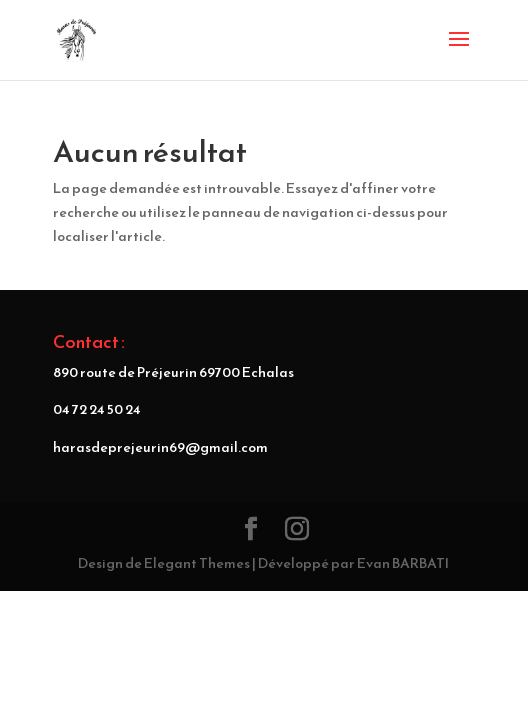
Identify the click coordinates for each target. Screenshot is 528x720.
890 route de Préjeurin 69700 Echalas (173, 372)
